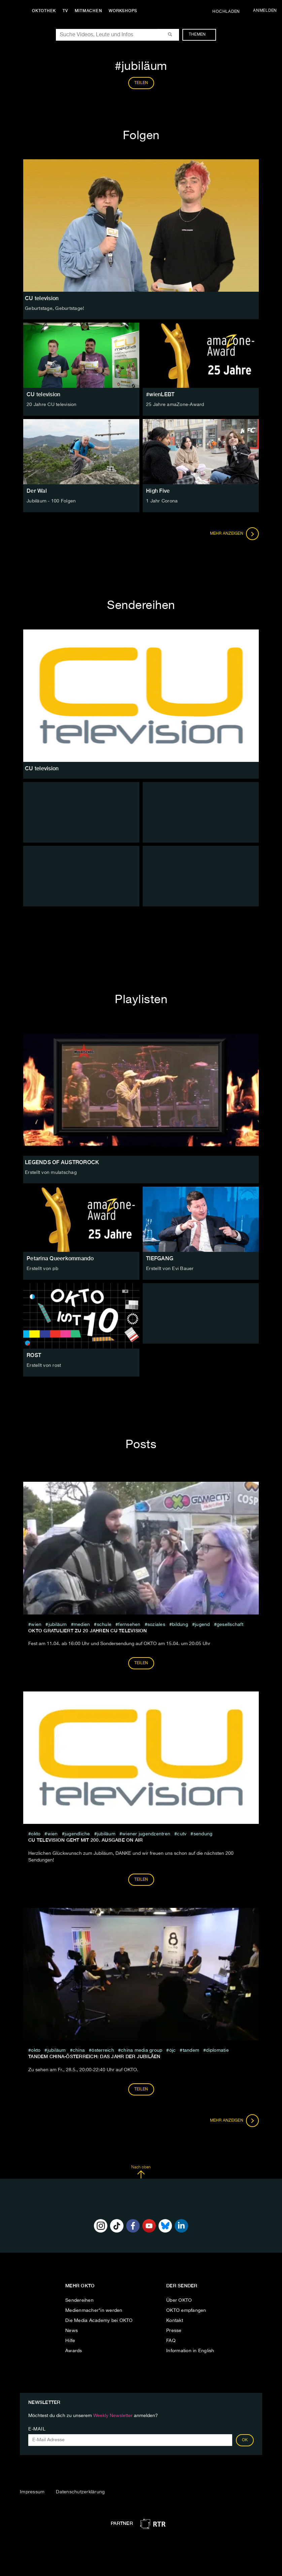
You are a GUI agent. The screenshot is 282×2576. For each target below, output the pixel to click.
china (79, 2050)
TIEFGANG (159, 1258)
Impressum (32, 2492)
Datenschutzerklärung (80, 2492)
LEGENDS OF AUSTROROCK (62, 1162)
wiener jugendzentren (146, 1834)
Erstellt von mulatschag (51, 1172)
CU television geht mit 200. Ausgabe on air (85, 1840)
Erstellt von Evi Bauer (170, 1268)
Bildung (180, 1624)
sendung (203, 1834)
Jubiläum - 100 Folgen (51, 501)
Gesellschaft (230, 1624)
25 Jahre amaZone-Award (175, 404)
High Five (158, 491)
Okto (35, 1834)
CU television (43, 394)
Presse (174, 2330)
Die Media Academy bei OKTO (99, 2320)
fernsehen (129, 1624)
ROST (34, 1355)
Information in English (190, 2350)
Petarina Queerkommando (60, 1258)
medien (82, 1624)
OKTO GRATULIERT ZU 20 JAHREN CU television (87, 1630)
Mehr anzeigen (234, 533)
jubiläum (57, 1624)
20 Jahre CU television (52, 404)
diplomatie (217, 2050)
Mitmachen (88, 10)
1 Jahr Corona (162, 501)
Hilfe (70, 2340)
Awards (73, 2350)
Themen (201, 35)
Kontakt (174, 2320)
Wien (36, 1624)
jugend (202, 1624)
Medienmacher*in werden (93, 2310)
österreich (103, 2050)
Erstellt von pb (42, 1268)
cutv (181, 1834)
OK (245, 2440)
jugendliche (77, 1834)
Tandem (191, 2050)
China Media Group (141, 2050)
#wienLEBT (160, 394)
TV (65, 10)
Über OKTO (179, 2300)
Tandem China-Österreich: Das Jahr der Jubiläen (94, 2056)
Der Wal (37, 491)
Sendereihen (79, 2300)
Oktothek (44, 10)
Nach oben (140, 2172)
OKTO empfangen (186, 2310)
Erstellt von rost (44, 1365)
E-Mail (36, 2429)
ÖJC (172, 2050)
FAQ (171, 2340)
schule (104, 1624)
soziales (156, 1624)
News (71, 2330)
